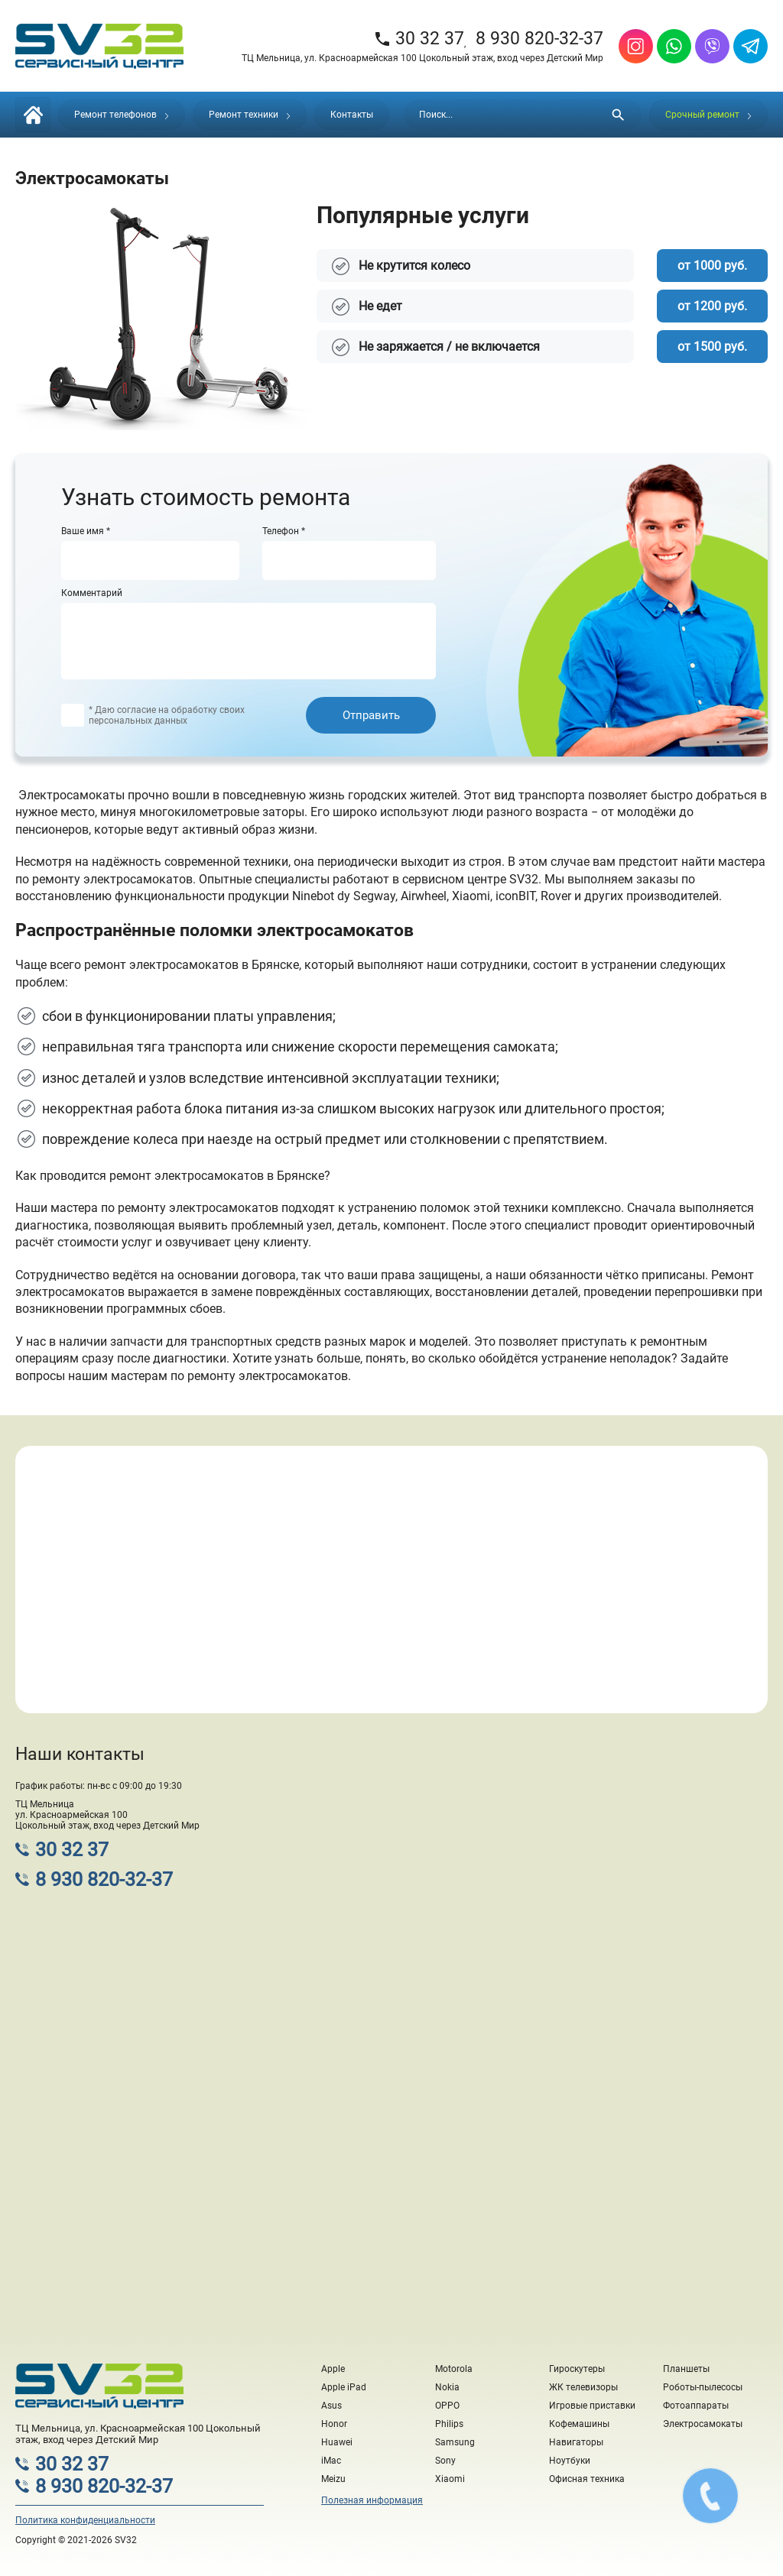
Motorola (454, 2369)
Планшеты (686, 2369)
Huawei (337, 2442)
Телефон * (283, 531)
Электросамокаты (702, 2424)
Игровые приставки (592, 2405)
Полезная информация (372, 2500)
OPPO (447, 2405)
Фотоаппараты (696, 2405)
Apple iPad (343, 2387)
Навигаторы (576, 2442)
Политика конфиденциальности (85, 2520)
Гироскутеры (577, 2369)
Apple (333, 2369)
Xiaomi (450, 2479)
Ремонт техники (250, 114)
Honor (334, 2424)
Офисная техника (587, 2479)
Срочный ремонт (708, 114)
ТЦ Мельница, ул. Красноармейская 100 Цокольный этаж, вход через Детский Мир (422, 58)
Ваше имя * (85, 531)
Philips (449, 2424)
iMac (331, 2460)
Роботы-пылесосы (702, 2387)
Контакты (351, 114)
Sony (445, 2460)
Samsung (455, 2442)
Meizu (333, 2479)
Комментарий (91, 593)
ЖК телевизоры (583, 2387)
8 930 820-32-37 (539, 38)
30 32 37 (418, 38)
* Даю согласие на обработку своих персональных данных (167, 715)
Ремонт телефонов (121, 114)
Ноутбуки (569, 2460)
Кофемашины (579, 2424)
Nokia (447, 2387)
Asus (331, 2405)
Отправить (371, 715)
